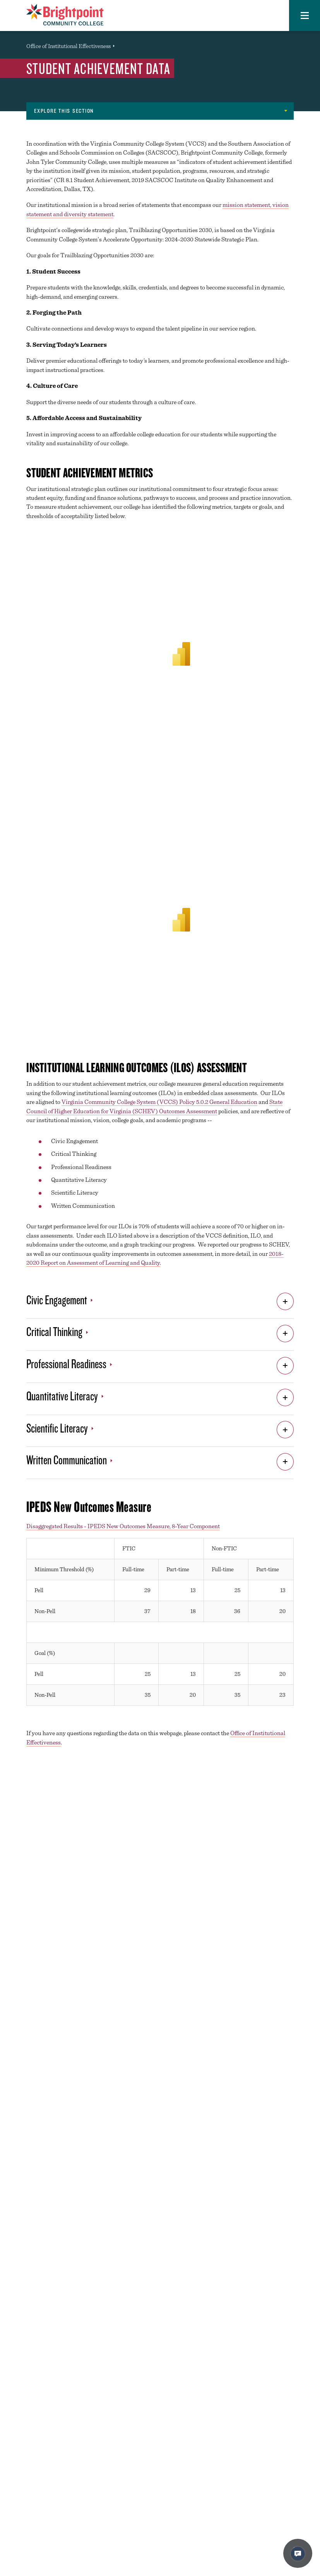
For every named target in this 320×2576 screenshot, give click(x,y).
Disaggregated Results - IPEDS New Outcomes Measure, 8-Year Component (123, 1526)
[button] (304, 15)
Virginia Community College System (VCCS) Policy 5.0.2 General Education (159, 1101)
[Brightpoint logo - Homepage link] (65, 15)
